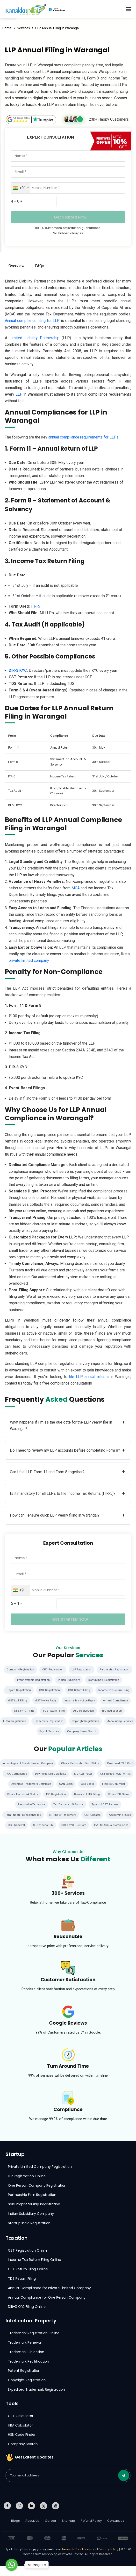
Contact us (115, 2530)
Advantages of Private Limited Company (44, 1763)
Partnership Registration (117, 1669)
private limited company (29, 960)
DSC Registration (83, 1710)
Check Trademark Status (51, 1794)
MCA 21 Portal (121, 1773)
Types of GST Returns (27, 1814)
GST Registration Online (28, 2260)
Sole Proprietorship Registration (34, 2214)
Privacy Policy (108, 2559)
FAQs (39, 266)
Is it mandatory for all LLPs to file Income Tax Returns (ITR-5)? (67, 1493)
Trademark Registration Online (33, 2343)
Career (50, 2530)
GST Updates (24, 1824)
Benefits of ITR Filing (119, 1794)
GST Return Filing (80, 1690)
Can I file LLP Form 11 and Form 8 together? (67, 1472)
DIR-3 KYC (18, 670)
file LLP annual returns (89, 1376)
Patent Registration (24, 2380)
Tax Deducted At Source (103, 1804)
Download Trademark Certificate (66, 1783)
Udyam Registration (16, 1690)
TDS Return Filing (52, 1710)
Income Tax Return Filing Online (34, 2269)
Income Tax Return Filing (116, 1690)
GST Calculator (20, 2425)
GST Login (125, 1783)
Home (7, 28)
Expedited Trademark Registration (36, 2399)
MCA (76, 888)
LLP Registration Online (27, 2186)
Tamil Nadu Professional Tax (68, 1814)
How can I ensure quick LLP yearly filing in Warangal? (67, 1515)
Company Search (23, 2453)
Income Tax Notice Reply (80, 1700)
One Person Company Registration (37, 2195)
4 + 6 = (16, 201)
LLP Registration (82, 1669)
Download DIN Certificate (87, 1773)
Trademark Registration (65, 1721)
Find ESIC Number (15, 1794)
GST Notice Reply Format (20, 1783)
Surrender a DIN (110, 1824)
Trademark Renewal (25, 2352)
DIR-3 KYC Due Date (46, 1835)
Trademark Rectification (28, 2371)
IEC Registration (113, 1710)
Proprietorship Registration (31, 1679)
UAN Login (103, 1783)
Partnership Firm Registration (32, 2204)
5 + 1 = (16, 1603)
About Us (32, 2530)
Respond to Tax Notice (64, 1804)
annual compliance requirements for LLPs (83, 437)
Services (23, 28)
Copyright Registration (104, 1721)
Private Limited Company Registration (40, 2176)
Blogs (15, 2530)
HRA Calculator (20, 2435)
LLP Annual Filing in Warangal (57, 28)
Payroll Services (66, 1731)
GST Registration (49, 1690)
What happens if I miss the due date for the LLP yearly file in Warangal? (67, 1425)
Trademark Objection (26, 2361)
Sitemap (68, 2530)
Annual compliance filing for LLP (32, 320)
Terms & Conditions (77, 2559)
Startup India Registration (105, 1679)
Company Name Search (100, 1731)
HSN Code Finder (22, 2444)
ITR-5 (35, 606)
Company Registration (17, 1669)
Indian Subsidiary (68, 1679)
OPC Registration (51, 1669)
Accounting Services (33, 1731)
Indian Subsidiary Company (31, 2223)
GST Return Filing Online (28, 2279)
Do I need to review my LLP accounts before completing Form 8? (67, 1450)
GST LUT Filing (15, 1700)
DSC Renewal (82, 1824)
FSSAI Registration (29, 1721)
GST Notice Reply (44, 1700)
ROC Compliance (51, 1773)
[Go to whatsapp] (12, 2565)
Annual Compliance (118, 1700)
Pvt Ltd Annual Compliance (85, 1835)
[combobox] (20, 188)
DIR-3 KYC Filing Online (27, 2316)
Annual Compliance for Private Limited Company (49, 2297)
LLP (18, 394)
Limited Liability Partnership (34, 338)
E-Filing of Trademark (110, 1814)
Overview (16, 266)
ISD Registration (87, 1794)
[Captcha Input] (91, 201)
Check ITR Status (28, 1804)
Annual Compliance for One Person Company (47, 2307)
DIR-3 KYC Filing (22, 1710)
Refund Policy (91, 2530)
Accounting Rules (53, 1824)
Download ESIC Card (18, 1773)
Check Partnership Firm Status (99, 1763)
